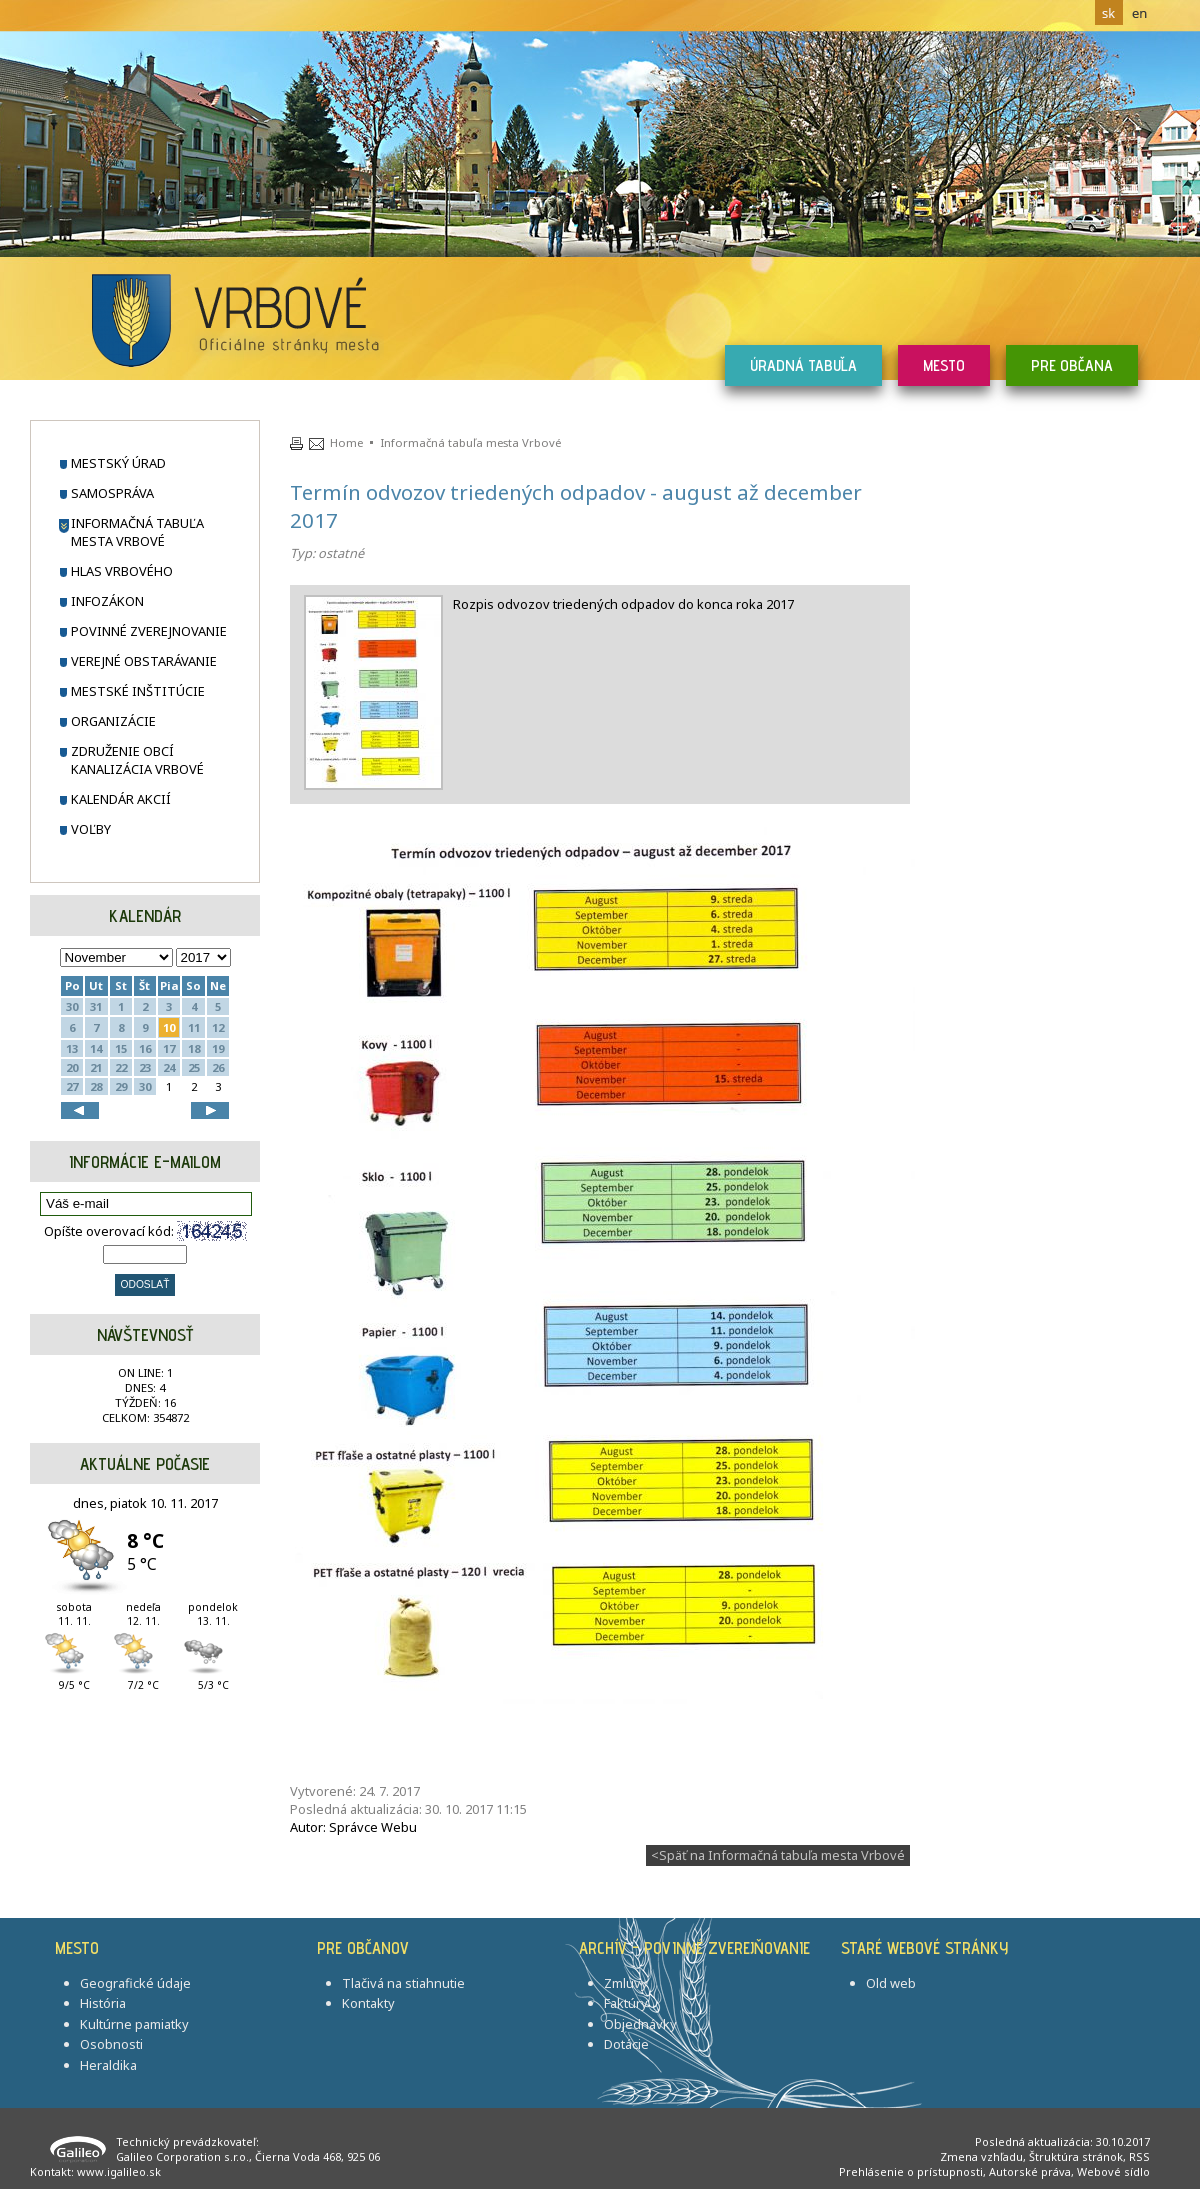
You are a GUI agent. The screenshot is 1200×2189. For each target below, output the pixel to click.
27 (72, 1086)
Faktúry (626, 2003)
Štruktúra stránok (1076, 2156)
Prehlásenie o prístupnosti (911, 2171)
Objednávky (640, 2024)
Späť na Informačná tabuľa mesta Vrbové (778, 1855)
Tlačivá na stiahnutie (403, 1983)
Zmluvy (626, 1983)
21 (96, 1067)
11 (194, 1027)
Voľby (91, 829)
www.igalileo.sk (119, 2171)
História (103, 2003)
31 (96, 1006)
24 (169, 1067)
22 (121, 1067)
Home (346, 442)
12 (218, 1027)
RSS (1139, 2156)
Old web (891, 1983)
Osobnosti (111, 2044)
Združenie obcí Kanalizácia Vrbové (137, 760)
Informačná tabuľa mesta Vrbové (137, 532)
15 (121, 1048)
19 (218, 1048)
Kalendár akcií (121, 799)
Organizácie (113, 721)
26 (218, 1067)
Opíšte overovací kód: (145, 1230)
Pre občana (1072, 365)
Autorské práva (1030, 2171)
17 (169, 1048)
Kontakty (368, 2003)
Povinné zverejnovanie (149, 631)
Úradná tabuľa (803, 365)
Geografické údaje (135, 1983)
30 (72, 1006)
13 (72, 1048)
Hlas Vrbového (122, 571)
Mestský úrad (118, 463)
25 (194, 1067)
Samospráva (112, 493)
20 (72, 1067)
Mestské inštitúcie (138, 691)
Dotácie (626, 2044)
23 (145, 1067)
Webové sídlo (1113, 2171)
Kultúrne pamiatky (134, 2024)
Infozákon (107, 601)
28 (96, 1086)
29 (121, 1086)
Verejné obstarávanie (144, 661)
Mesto (944, 365)
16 (145, 1048)
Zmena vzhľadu (981, 2156)
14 (96, 1048)
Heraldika (108, 2065)
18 (194, 1048)
